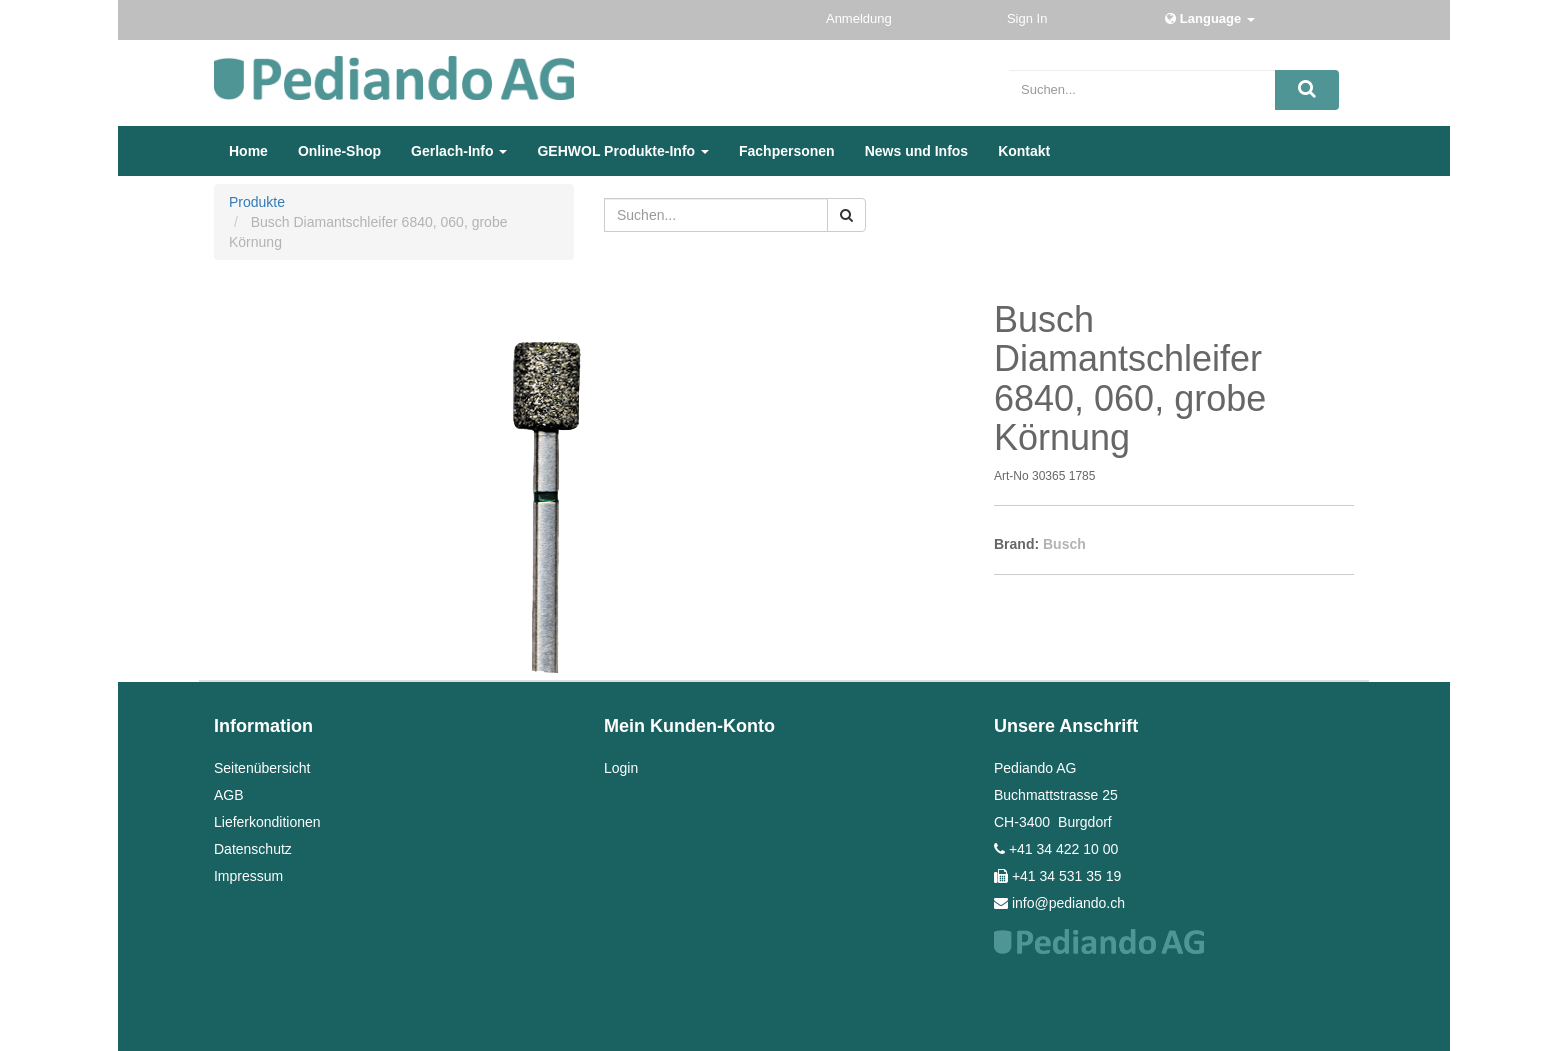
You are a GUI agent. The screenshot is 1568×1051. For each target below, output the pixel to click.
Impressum (248, 876)
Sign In (1029, 18)
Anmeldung (860, 18)
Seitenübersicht (262, 768)
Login (621, 768)
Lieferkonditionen (267, 822)
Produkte (257, 202)
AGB (229, 795)
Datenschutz (253, 849)
